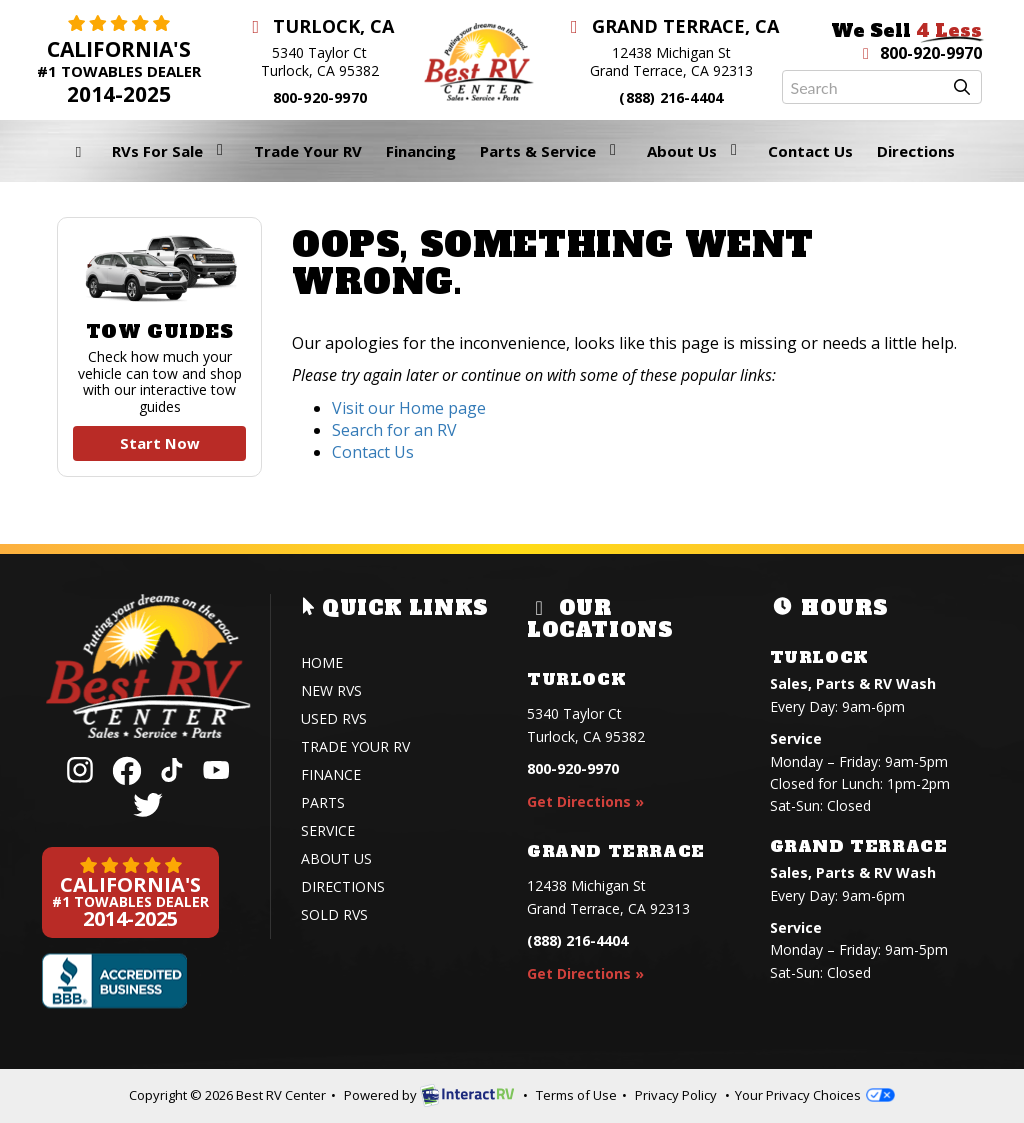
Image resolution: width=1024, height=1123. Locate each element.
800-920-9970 (320, 97)
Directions (916, 151)
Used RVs (334, 718)
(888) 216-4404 (671, 97)
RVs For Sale (171, 151)
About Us (695, 151)
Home (322, 662)
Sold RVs (334, 914)
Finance (331, 774)
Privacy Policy (676, 1095)
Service (328, 830)
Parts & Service (551, 151)
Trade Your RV (308, 151)
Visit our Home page (409, 408)
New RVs (331, 690)
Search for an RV (394, 430)
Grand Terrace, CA (671, 26)
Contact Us (810, 151)
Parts (323, 802)
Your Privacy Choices (814, 1095)
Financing (421, 151)
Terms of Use (576, 1095)
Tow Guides (159, 346)
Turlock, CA (320, 26)
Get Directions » (585, 801)
